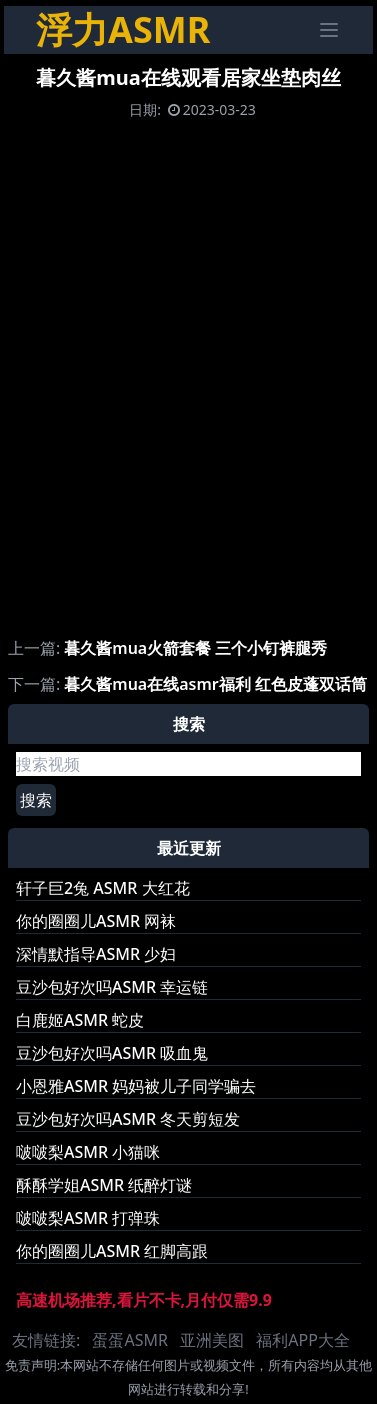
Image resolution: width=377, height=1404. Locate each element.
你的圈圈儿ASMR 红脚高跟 (112, 1251)
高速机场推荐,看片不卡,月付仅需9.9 (144, 1300)
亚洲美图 (212, 1340)
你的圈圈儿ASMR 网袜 (96, 921)
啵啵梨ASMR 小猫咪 (88, 1152)
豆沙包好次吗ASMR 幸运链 (112, 987)
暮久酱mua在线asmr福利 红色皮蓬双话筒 (215, 684)
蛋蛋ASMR (129, 1340)
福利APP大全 (303, 1340)
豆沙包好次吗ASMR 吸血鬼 (112, 1053)
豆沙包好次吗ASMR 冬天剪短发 (128, 1119)
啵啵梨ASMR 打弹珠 (88, 1218)
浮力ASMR (123, 29)
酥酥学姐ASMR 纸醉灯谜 (104, 1185)
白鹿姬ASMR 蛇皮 (80, 1020)
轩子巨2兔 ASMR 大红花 (103, 888)
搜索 (36, 800)
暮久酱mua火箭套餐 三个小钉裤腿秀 (195, 648)
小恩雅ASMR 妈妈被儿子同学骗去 (136, 1086)
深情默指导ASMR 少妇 (96, 954)
